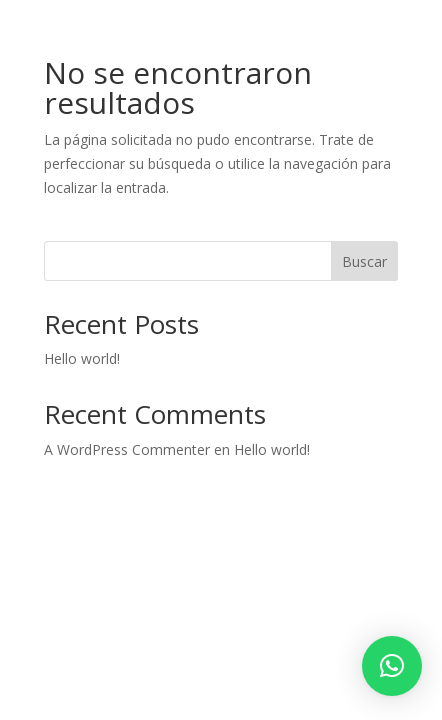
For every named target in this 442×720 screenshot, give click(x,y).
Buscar (364, 261)
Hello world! (82, 358)
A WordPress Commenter (127, 449)
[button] (392, 666)
